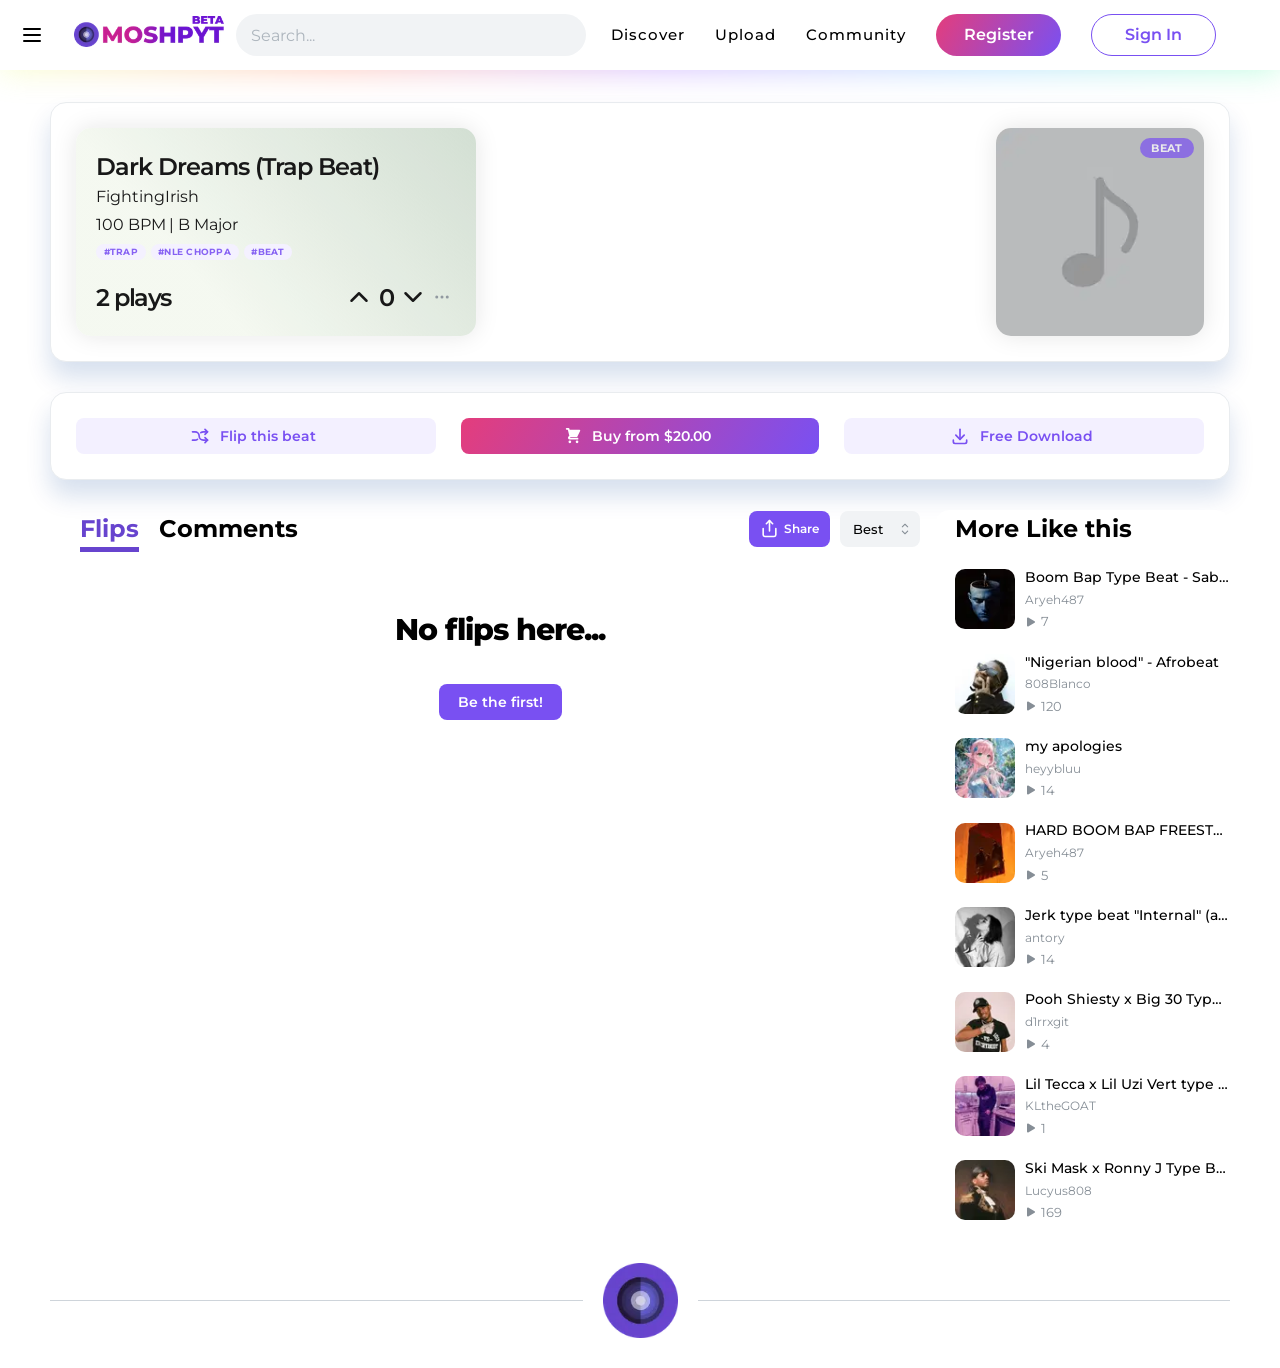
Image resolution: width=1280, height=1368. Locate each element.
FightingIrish (147, 196)
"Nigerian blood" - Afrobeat (1122, 662)
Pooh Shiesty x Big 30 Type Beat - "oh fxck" (1127, 999)
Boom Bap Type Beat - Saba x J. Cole (1127, 577)
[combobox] (880, 529)
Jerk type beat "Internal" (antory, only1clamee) (1127, 915)
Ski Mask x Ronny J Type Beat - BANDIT (1127, 1168)
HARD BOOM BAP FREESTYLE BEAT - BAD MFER (1127, 830)
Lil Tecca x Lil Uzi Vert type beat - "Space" (1127, 1084)
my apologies (1073, 746)
